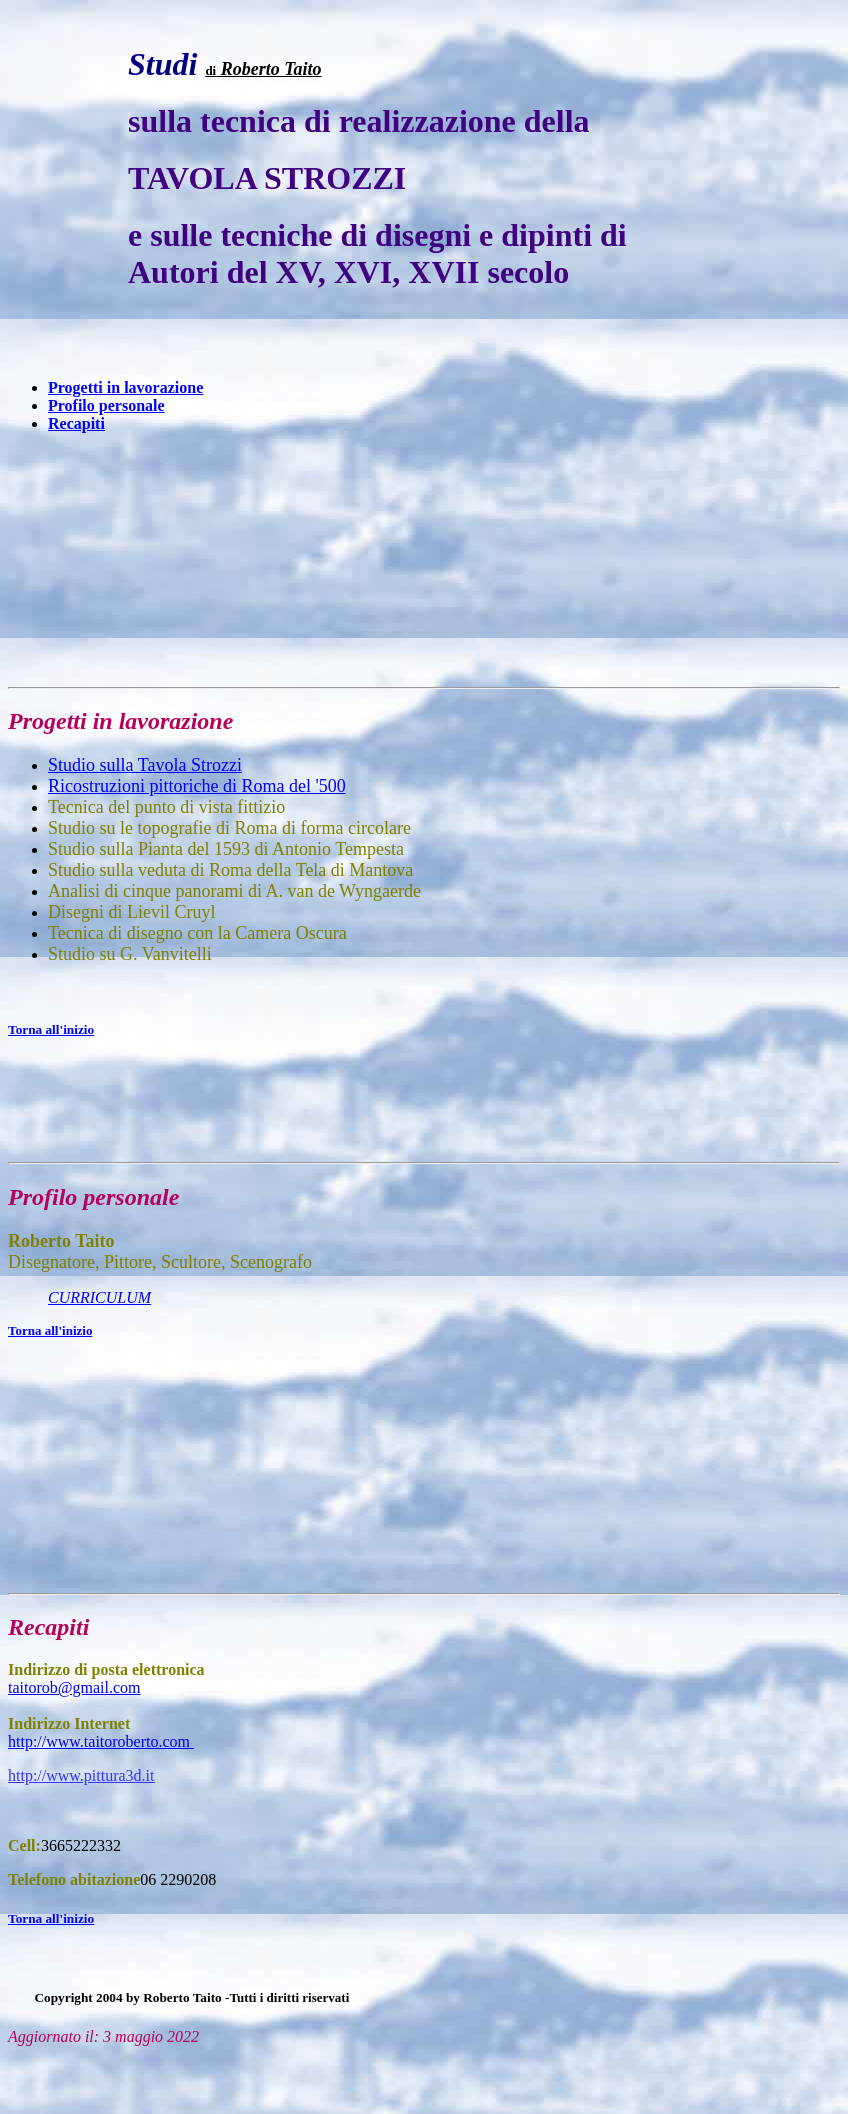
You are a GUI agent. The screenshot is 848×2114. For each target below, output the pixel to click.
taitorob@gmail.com (74, 1687)
